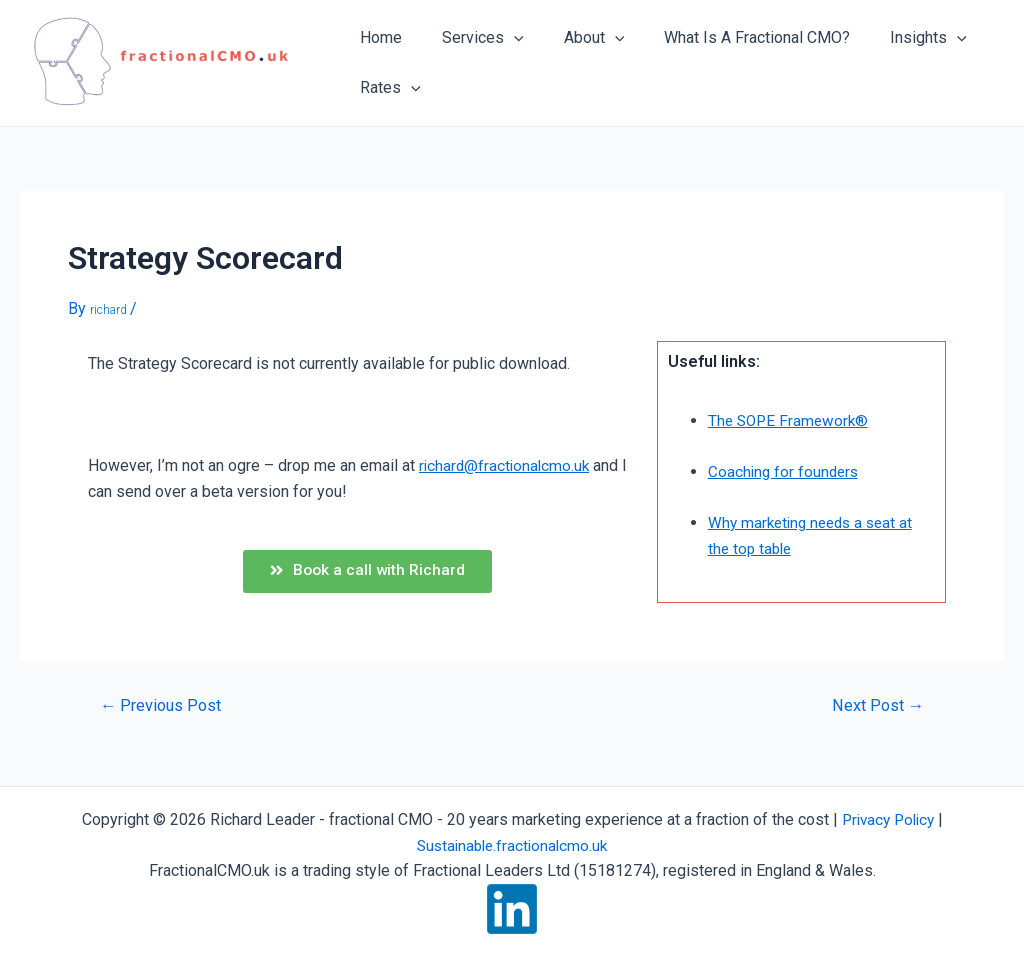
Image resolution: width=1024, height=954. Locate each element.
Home (377, 37)
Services (471, 38)
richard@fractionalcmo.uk (506, 465)
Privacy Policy (888, 819)
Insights (892, 38)
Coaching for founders (785, 471)
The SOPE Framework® (791, 420)
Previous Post (163, 709)
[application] (502, 38)
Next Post (875, 709)
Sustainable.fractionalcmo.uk (512, 845)
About (574, 38)
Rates (386, 88)
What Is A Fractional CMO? (729, 37)
